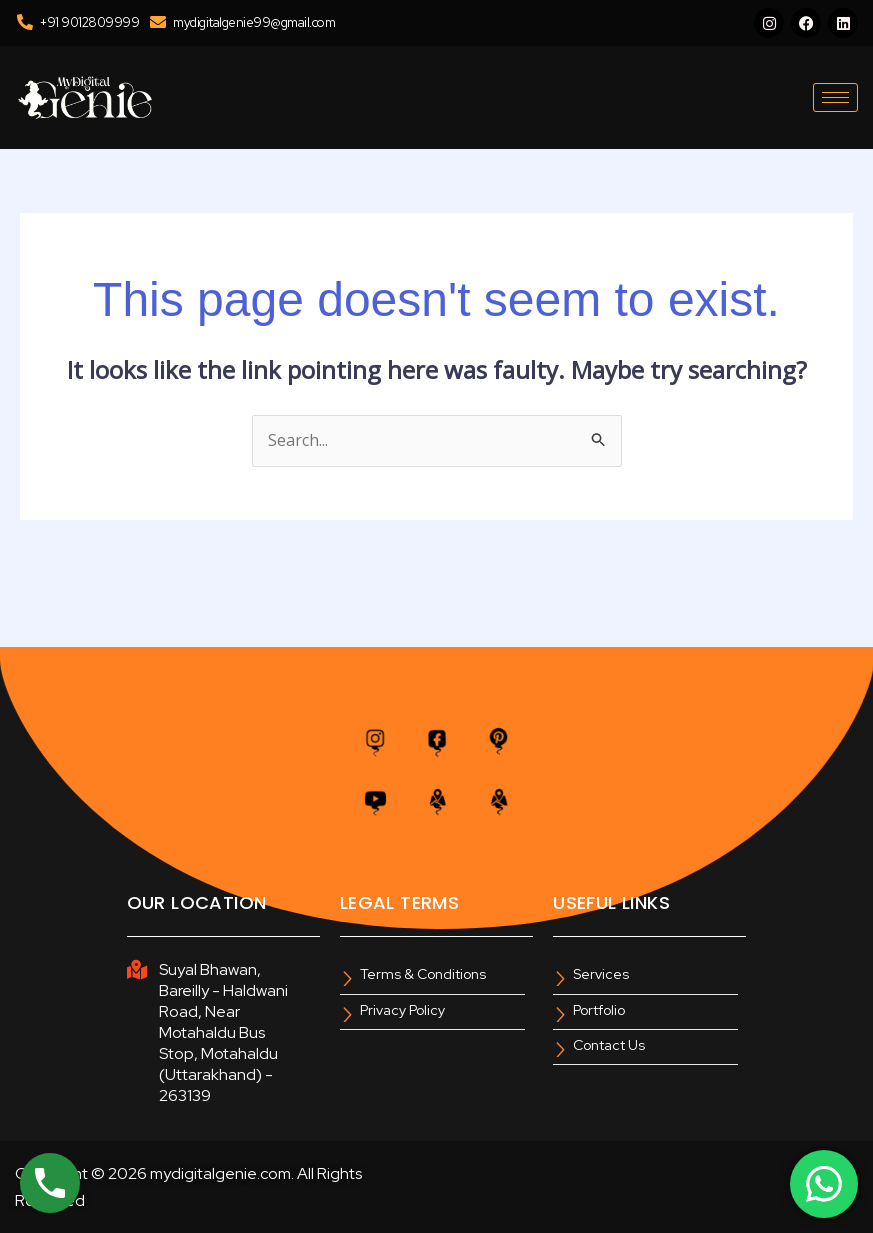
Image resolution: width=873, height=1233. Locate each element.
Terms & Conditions (423, 974)
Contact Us (609, 1045)
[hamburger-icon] (835, 97)
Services (601, 974)
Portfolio (599, 1010)
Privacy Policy (402, 1010)
